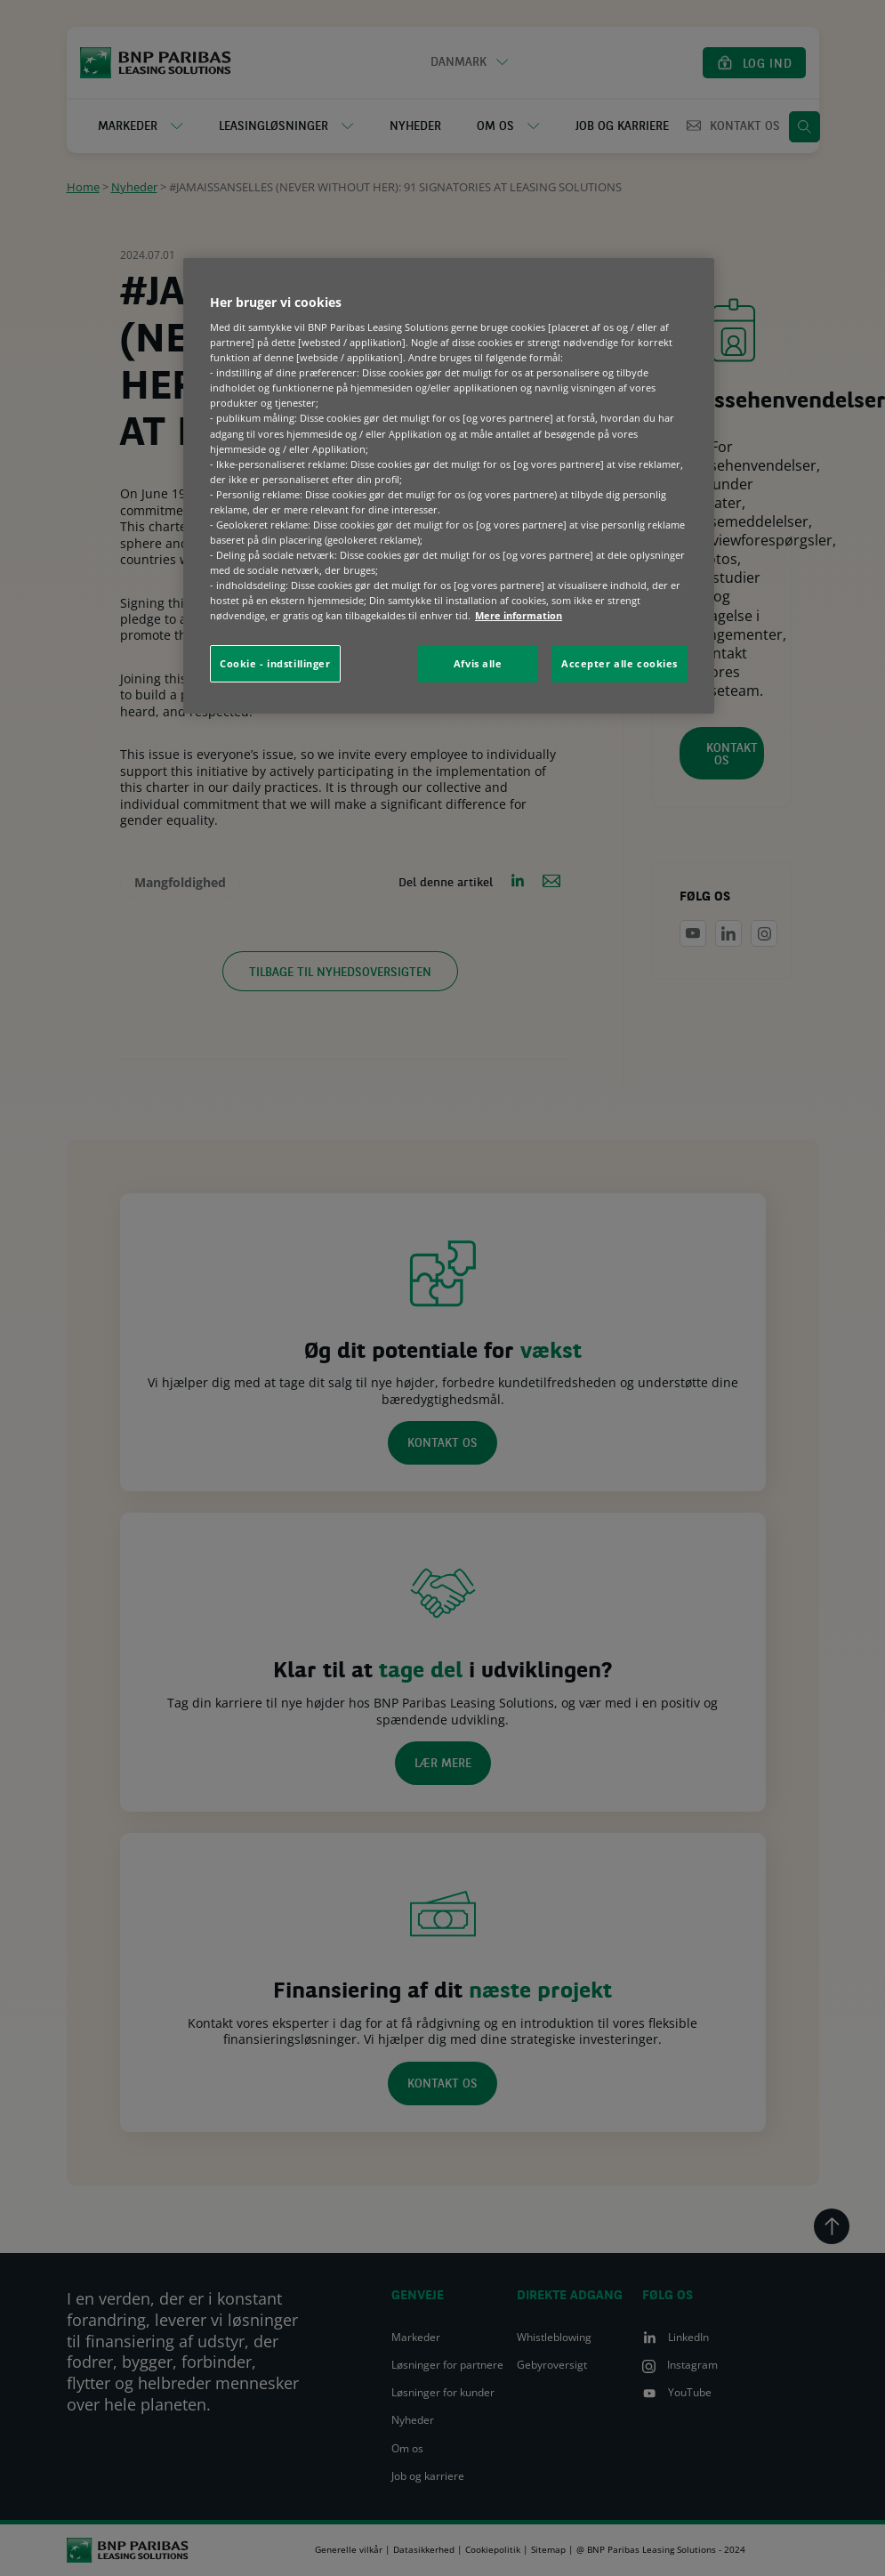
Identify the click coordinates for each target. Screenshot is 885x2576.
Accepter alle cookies (619, 663)
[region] (448, 486)
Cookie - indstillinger (275, 663)
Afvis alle (478, 663)
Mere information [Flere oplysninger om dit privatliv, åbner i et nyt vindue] (518, 615)
